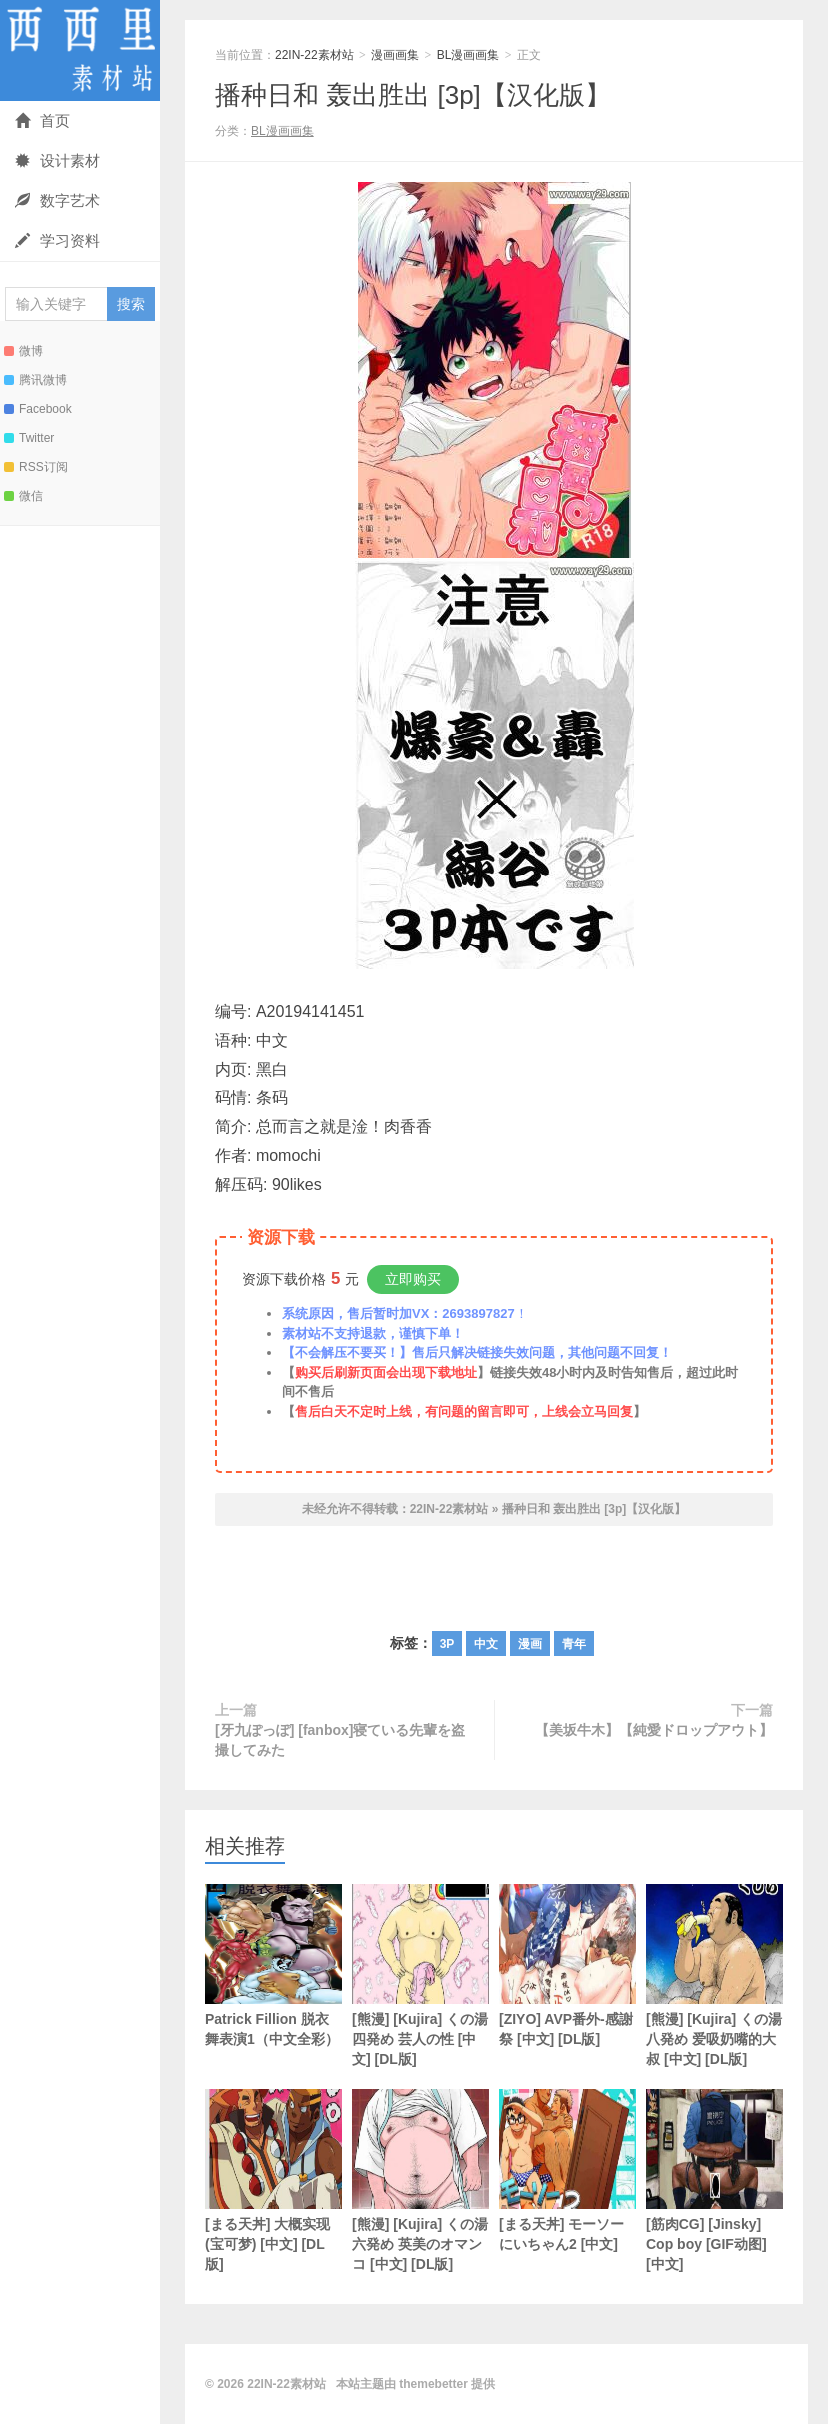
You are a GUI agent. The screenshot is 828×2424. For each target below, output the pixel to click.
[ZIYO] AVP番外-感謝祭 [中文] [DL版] (567, 1965)
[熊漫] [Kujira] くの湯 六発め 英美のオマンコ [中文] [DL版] (420, 2180)
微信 (23, 496)
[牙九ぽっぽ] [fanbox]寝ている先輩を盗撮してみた (340, 1740)
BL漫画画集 (468, 55)
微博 (23, 351)
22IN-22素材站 (80, 50)
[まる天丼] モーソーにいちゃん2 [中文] (567, 2170)
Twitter (29, 438)
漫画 (530, 1644)
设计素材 (57, 160)
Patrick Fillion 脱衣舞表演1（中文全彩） (273, 1965)
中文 (486, 1644)
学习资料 (57, 240)
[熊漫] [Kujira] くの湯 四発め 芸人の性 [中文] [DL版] (420, 1975)
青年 (574, 1644)
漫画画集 (395, 55)
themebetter (433, 2384)
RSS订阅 (36, 467)
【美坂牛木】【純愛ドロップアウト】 (654, 1730)
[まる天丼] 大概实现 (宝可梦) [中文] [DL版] (273, 2180)
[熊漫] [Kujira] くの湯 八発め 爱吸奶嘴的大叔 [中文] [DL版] (714, 1975)
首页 (42, 120)
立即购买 (413, 1279)
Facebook (38, 409)
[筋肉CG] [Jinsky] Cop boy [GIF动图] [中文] (714, 2180)
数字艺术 (57, 200)
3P (447, 1644)
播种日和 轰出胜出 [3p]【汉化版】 (413, 95)
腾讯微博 (35, 380)
